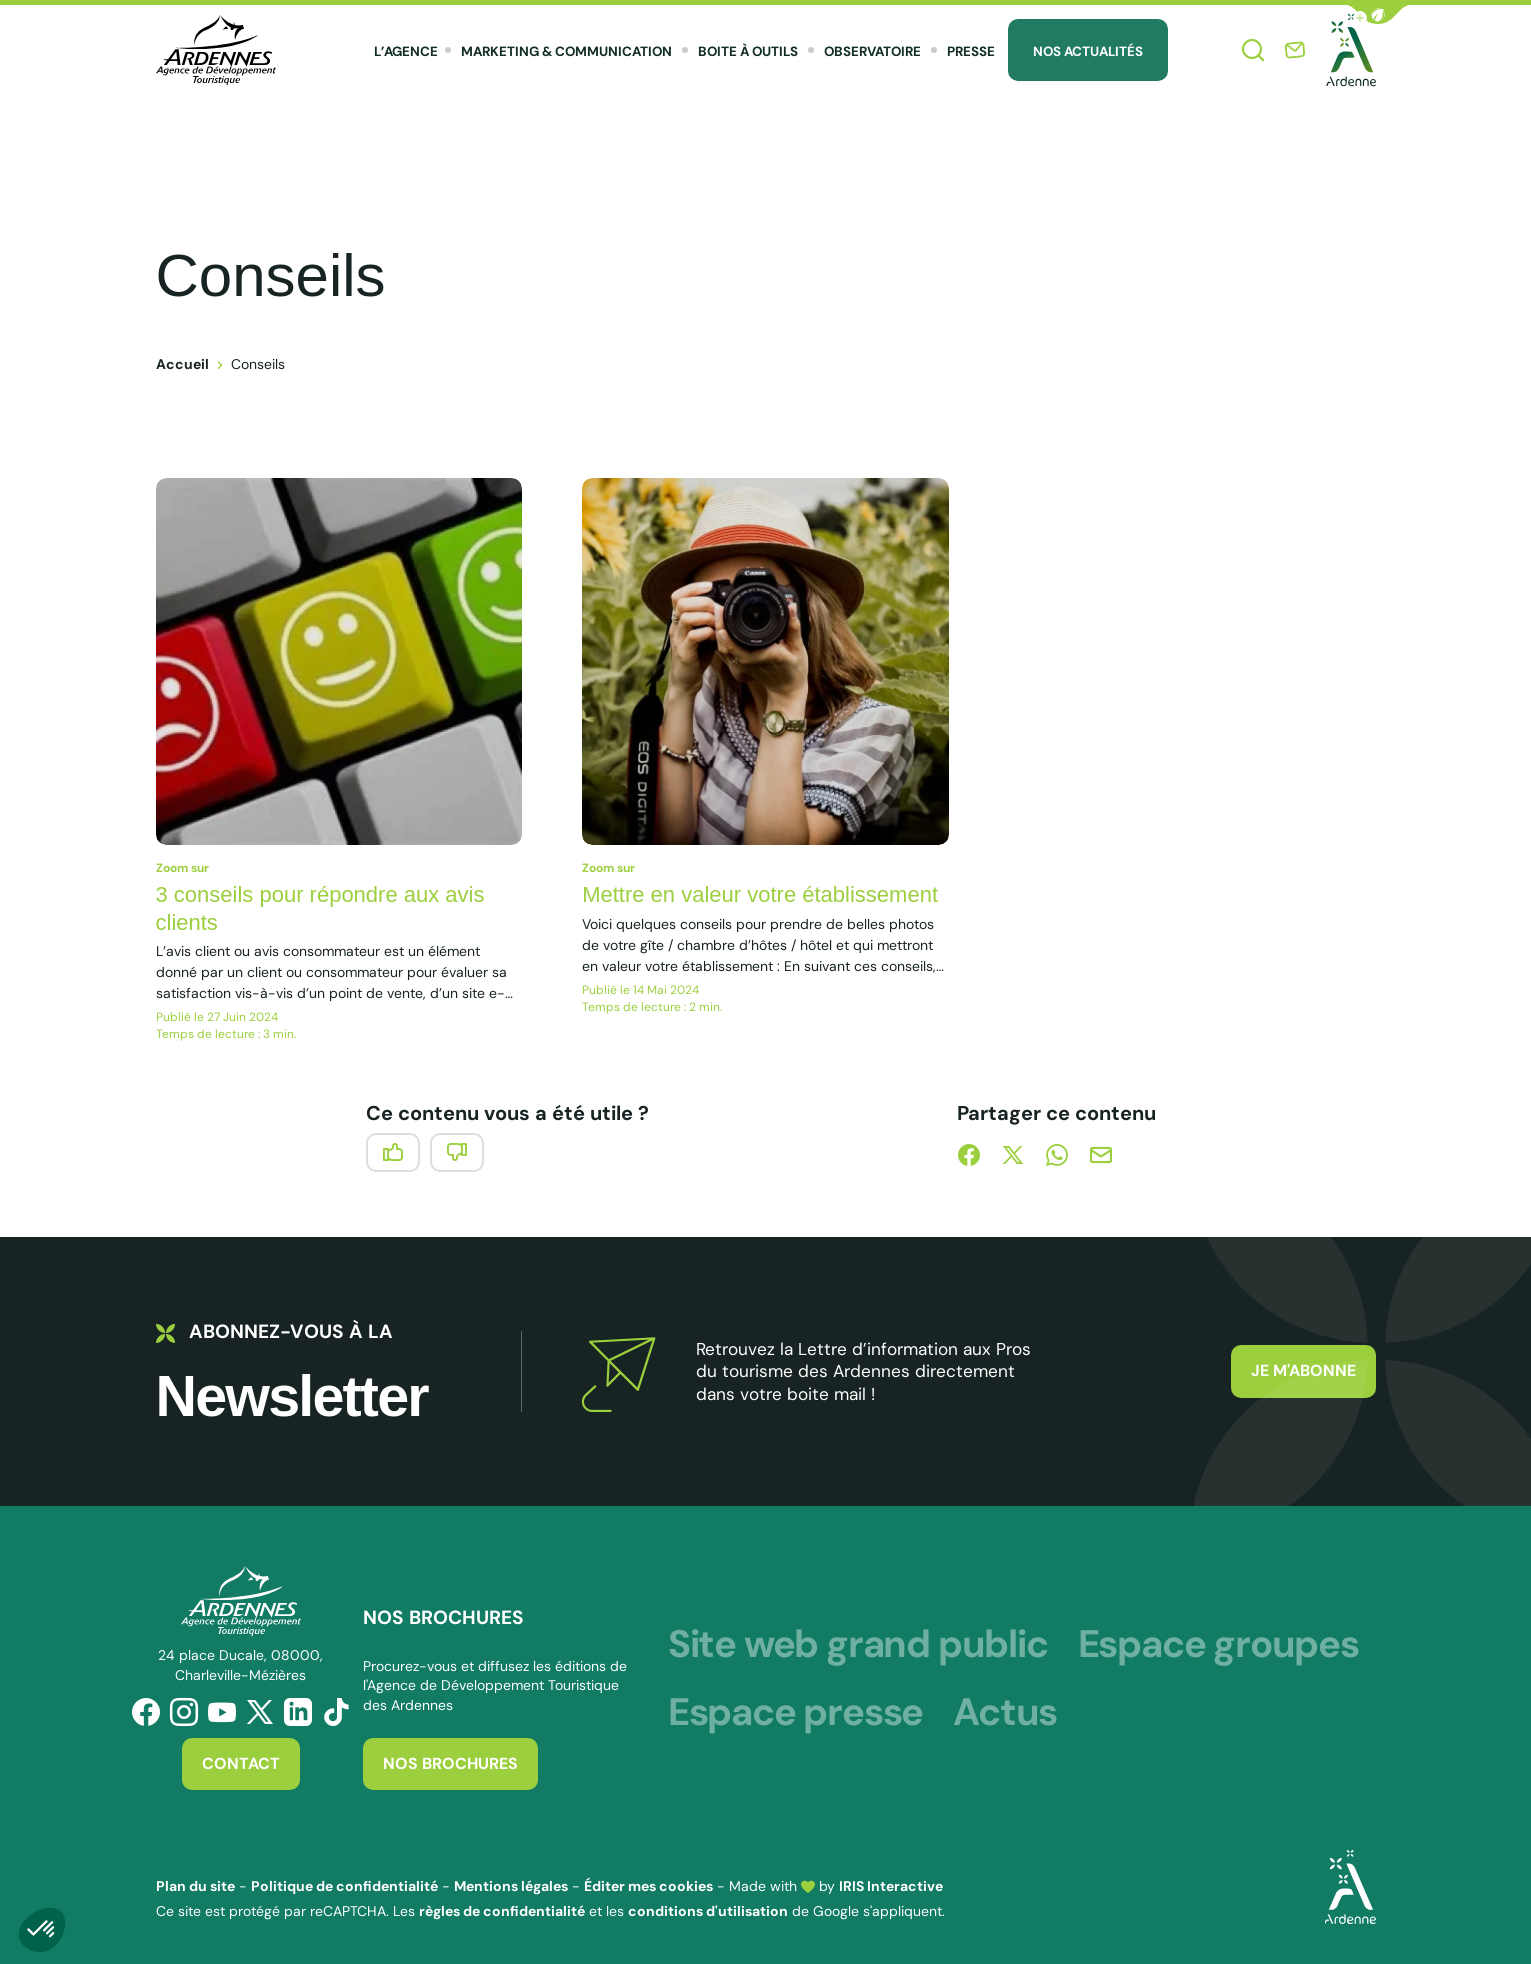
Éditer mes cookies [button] (648, 1886)
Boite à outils (748, 51)
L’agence (406, 51)
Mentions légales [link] (511, 1886)
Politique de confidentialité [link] (344, 1886)
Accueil (182, 364)
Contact (241, 1763)
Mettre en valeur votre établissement (760, 894)
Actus (1005, 1712)
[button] (1378, 14)
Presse (971, 51)
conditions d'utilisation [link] (708, 1911)
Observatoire (872, 51)
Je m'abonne (1303, 1370)
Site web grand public (858, 1644)
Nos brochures (450, 1763)
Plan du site (195, 1886)
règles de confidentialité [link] (502, 1911)
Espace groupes (1218, 1644)
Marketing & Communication (566, 51)
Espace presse (795, 1712)
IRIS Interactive (891, 1886)
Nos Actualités (1088, 51)
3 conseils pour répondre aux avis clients (320, 908)
